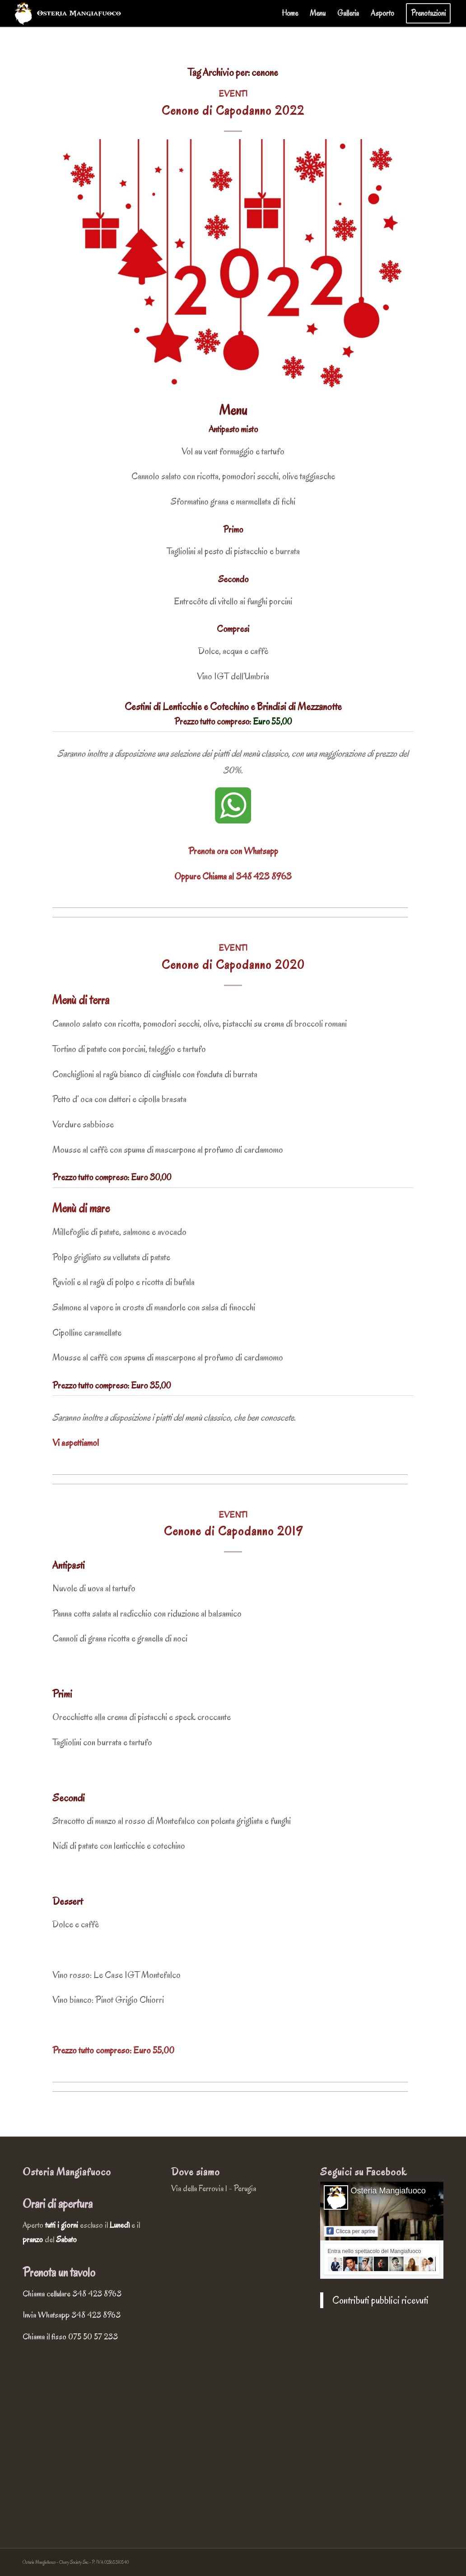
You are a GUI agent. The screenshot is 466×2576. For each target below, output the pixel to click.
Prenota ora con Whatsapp (233, 851)
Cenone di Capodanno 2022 (233, 111)
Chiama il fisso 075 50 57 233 (70, 2336)
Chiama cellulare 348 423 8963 (72, 2293)
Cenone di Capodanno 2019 (233, 1531)
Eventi (233, 93)
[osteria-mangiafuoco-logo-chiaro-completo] (67, 13)
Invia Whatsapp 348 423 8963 (72, 2315)
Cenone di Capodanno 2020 (233, 965)
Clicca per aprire (350, 2231)
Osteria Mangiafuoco (388, 2190)
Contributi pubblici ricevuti (380, 2300)
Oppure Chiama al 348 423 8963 (233, 876)
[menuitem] (290, 13)
